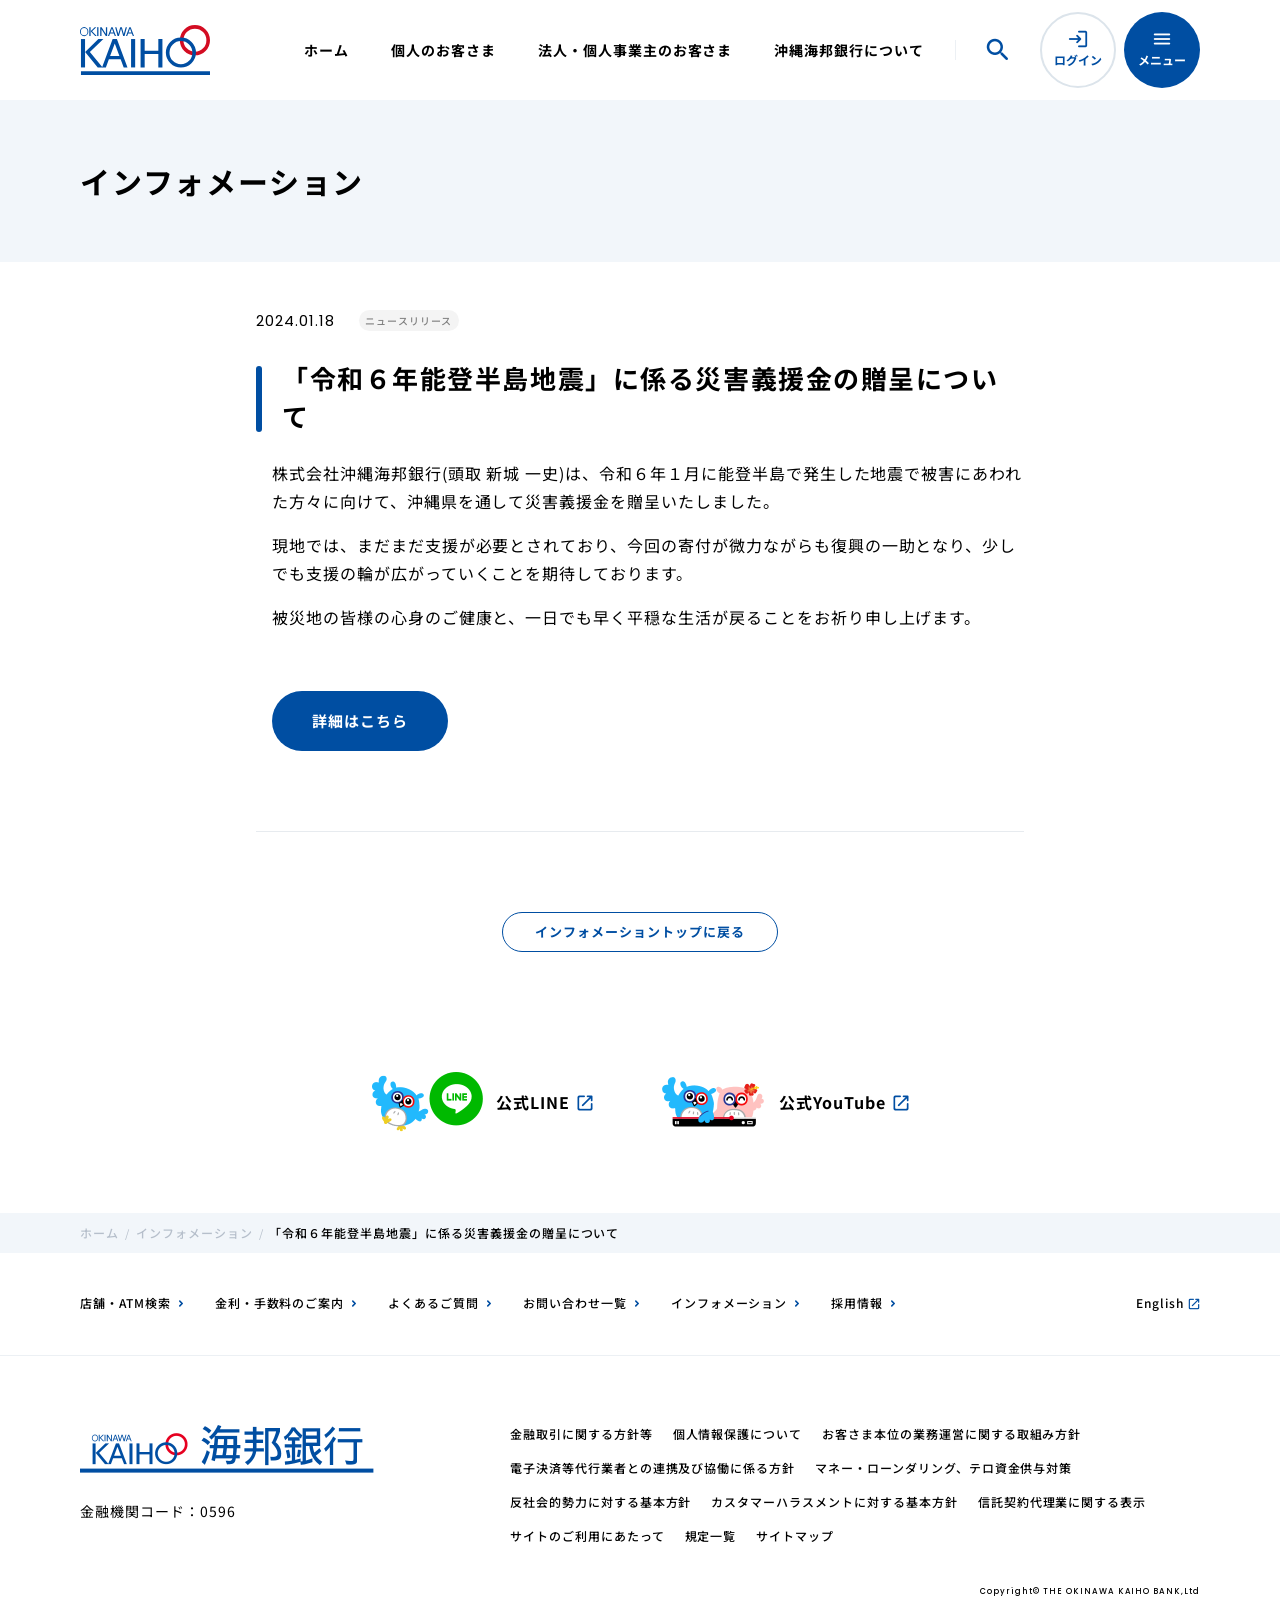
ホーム (326, 50)
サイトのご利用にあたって (587, 1535)
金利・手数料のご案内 (280, 1302)
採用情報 (857, 1302)
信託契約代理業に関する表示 (1062, 1501)
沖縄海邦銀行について (849, 50)
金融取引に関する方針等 (581, 1433)
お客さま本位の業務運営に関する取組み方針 (951, 1433)
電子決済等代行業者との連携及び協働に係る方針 (652, 1467)
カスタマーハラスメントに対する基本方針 (834, 1501)
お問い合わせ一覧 (575, 1302)
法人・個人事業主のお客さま (635, 50)
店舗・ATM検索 (125, 1302)
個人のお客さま (443, 50)
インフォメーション (194, 1232)
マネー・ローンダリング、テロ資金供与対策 (943, 1467)
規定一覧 (711, 1535)
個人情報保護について (738, 1433)
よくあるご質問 (433, 1302)
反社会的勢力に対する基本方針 (600, 1501)
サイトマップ (795, 1535)
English (1168, 1302)
